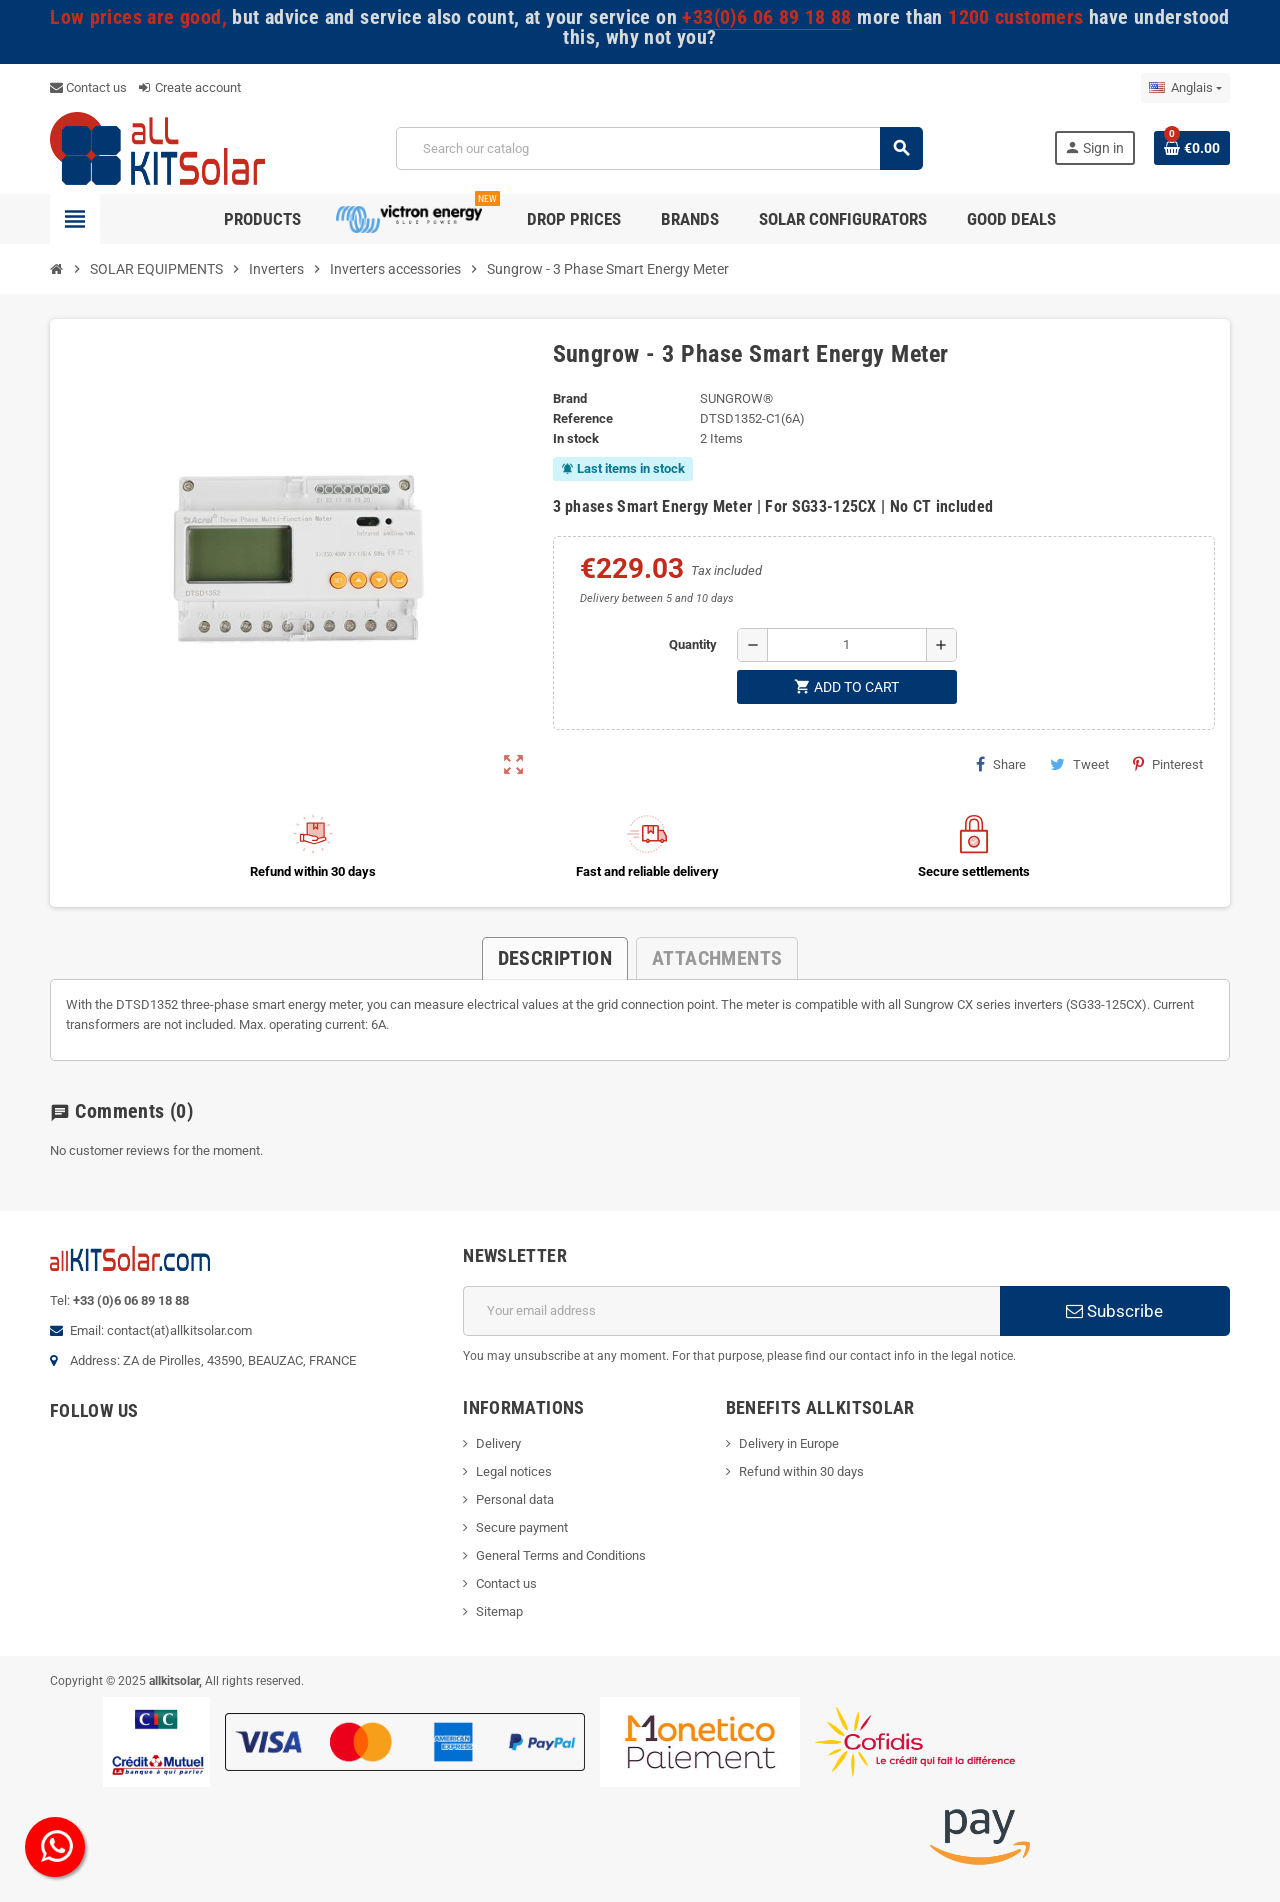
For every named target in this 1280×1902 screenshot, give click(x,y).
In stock (576, 438)
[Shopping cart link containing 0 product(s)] (1192, 148)
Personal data (515, 1499)
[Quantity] (847, 645)
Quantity (693, 644)
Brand (570, 398)
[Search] (659, 148)
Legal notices (514, 1471)
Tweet (1079, 764)
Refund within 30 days (801, 1471)
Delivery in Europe (789, 1443)
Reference (583, 418)
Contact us (88, 87)
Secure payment (522, 1527)
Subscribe (1114, 1311)
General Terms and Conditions (561, 1555)
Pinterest (1168, 764)
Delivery (498, 1443)
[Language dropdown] (1185, 88)
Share (1001, 764)
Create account (190, 87)
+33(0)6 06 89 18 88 (766, 17)
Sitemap (499, 1611)
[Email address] (731, 1311)
